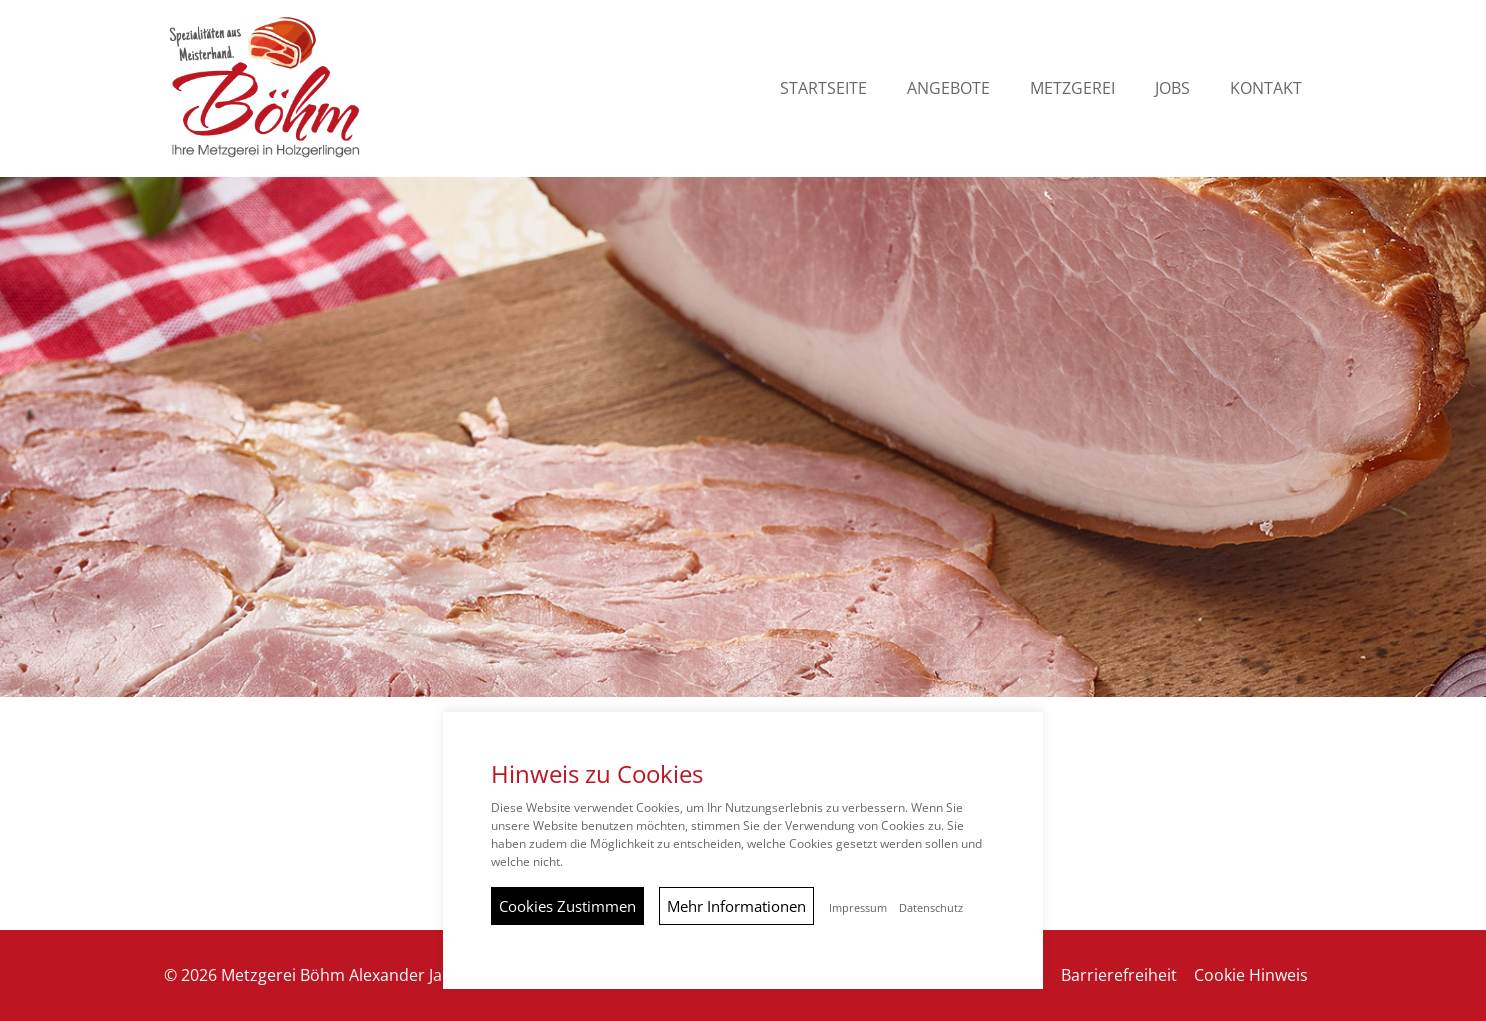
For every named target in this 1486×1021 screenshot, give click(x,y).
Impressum (858, 908)
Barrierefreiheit (1119, 975)
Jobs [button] (1172, 88)
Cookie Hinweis (1251, 975)
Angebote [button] (948, 88)
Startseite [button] (823, 88)
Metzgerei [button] (1072, 88)
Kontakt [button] (1266, 88)
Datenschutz (931, 908)
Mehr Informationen (736, 906)
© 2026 (332, 975)
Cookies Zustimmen (567, 906)
